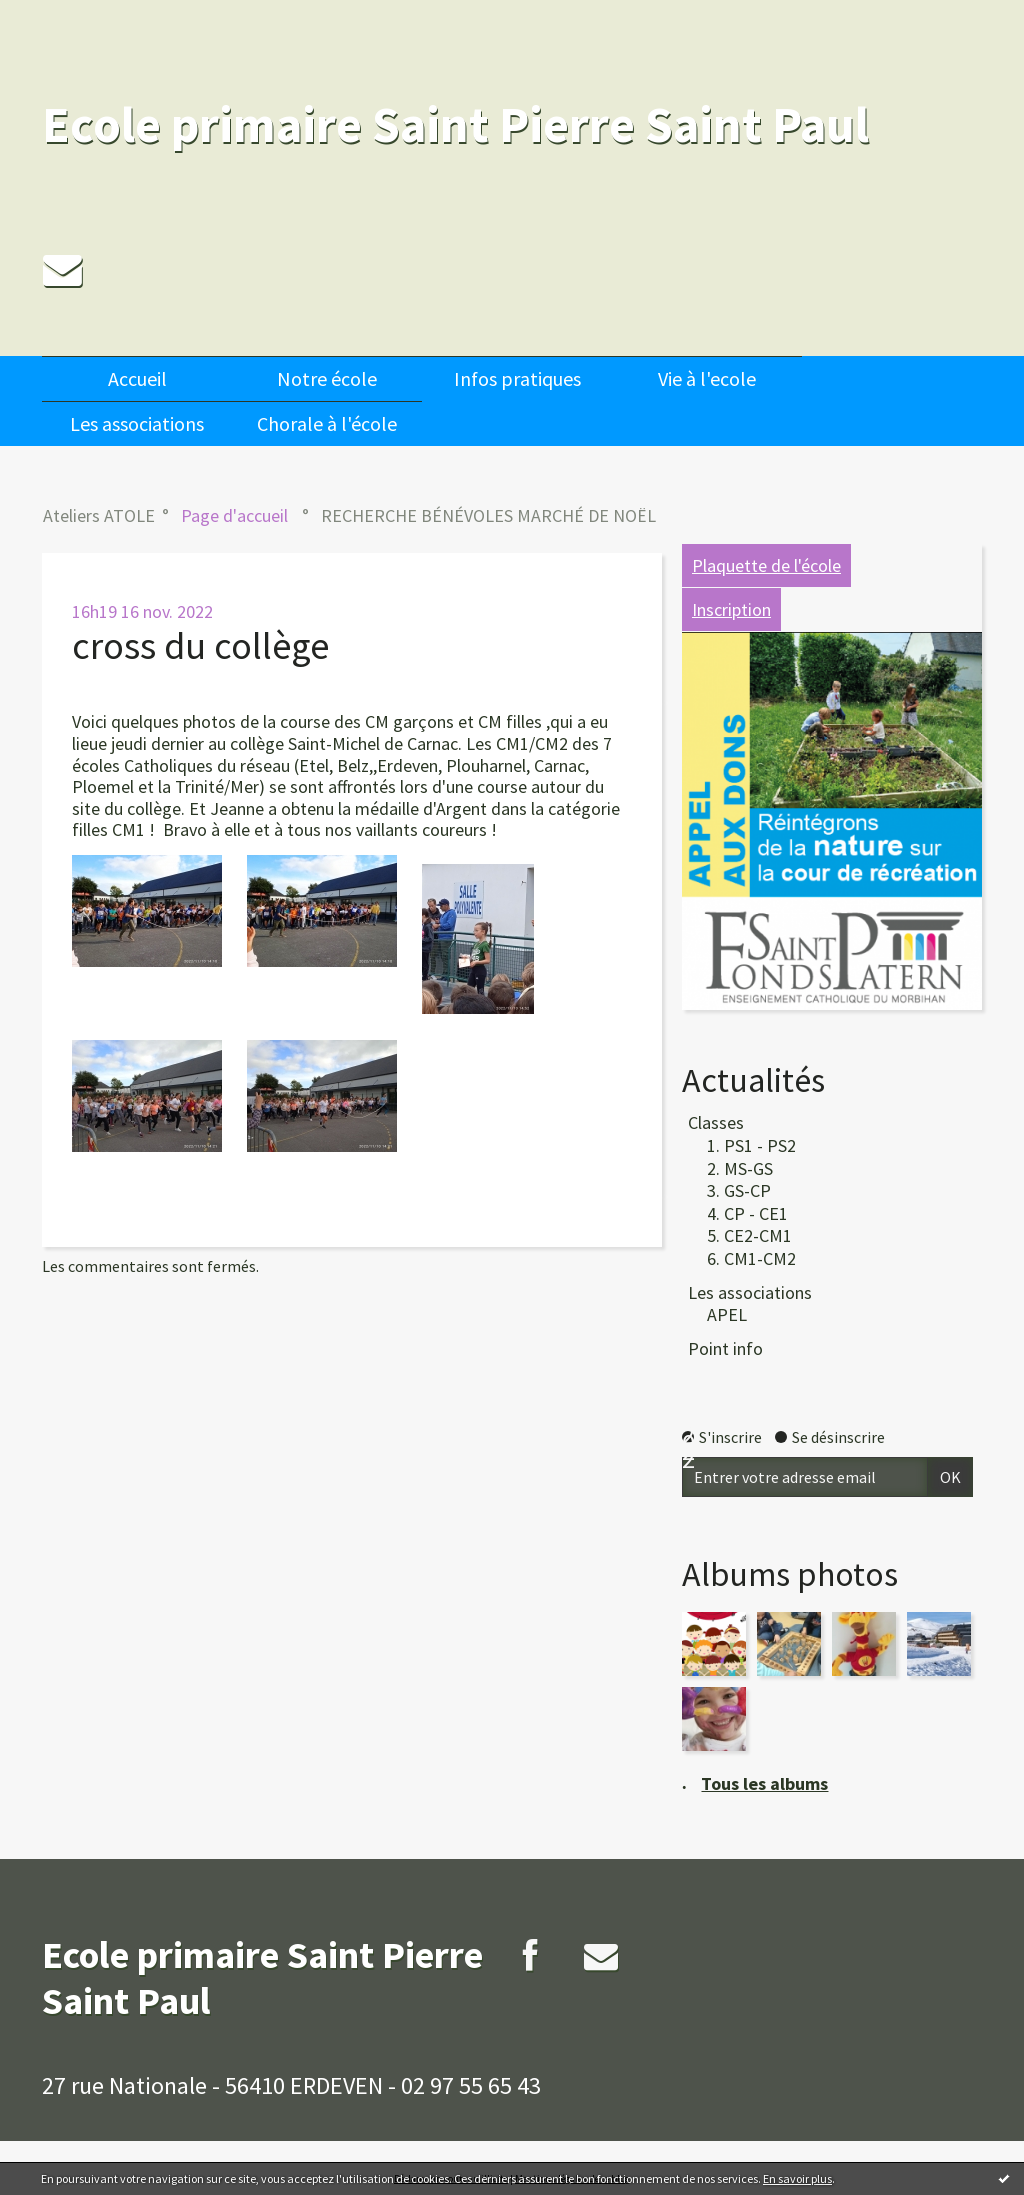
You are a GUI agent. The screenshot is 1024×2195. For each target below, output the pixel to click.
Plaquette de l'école (766, 565)
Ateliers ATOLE (99, 515)
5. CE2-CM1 (749, 1235)
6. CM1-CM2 (751, 1258)
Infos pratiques (517, 378)
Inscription (731, 609)
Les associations (137, 423)
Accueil (137, 378)
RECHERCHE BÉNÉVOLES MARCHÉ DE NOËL (488, 515)
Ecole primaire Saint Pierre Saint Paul (455, 124)
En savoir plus (797, 2178)
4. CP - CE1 (747, 1213)
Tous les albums (764, 1783)
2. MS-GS (740, 1168)
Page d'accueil (234, 515)
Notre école (327, 378)
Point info (725, 1348)
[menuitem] (137, 378)
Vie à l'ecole (707, 378)
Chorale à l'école (327, 423)
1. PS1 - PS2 (751, 1145)
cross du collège (200, 645)
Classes (716, 1122)
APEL (727, 1314)
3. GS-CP (739, 1190)
